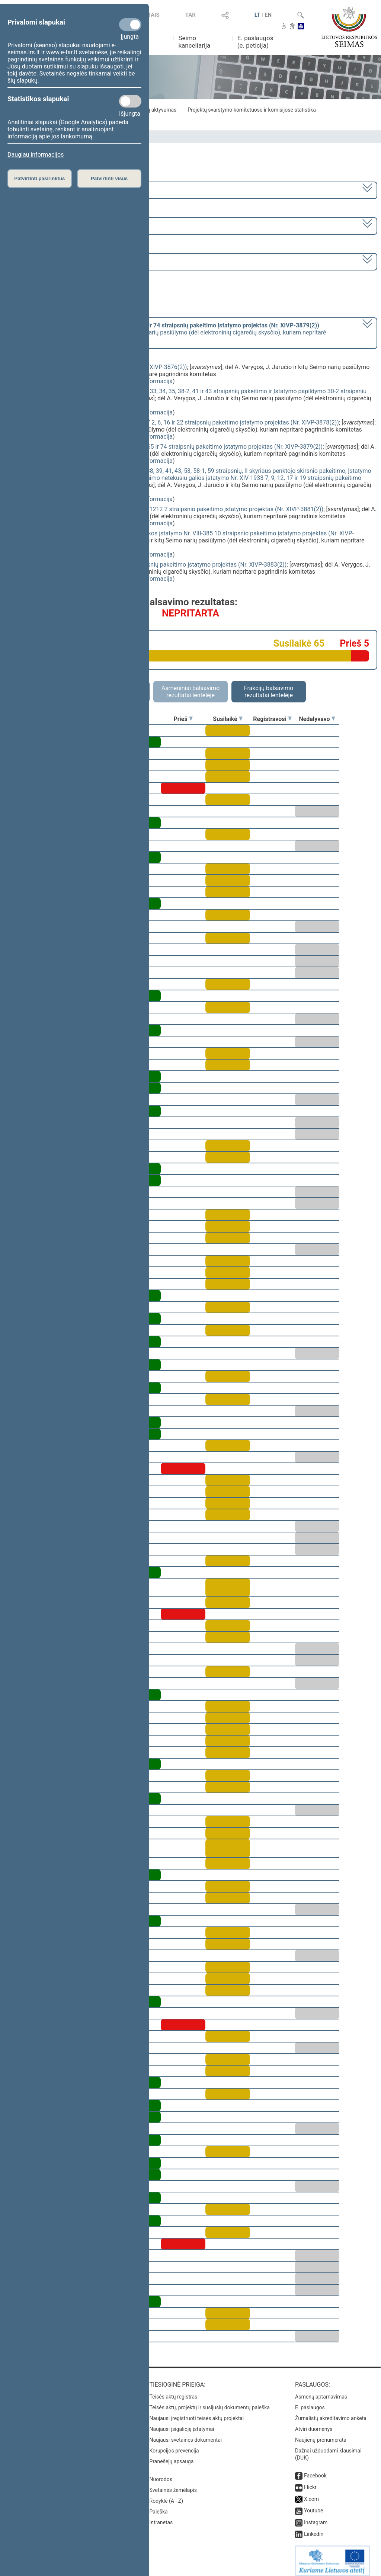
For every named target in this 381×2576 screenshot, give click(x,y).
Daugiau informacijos (35, 154)
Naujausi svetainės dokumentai (186, 2435)
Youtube (313, 2505)
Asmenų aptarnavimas (321, 2391)
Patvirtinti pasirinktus (39, 178)
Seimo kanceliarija (194, 41)
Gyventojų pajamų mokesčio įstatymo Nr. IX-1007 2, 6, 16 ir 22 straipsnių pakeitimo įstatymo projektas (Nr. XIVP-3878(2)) (179, 422)
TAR (190, 15)
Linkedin (313, 2529)
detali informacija (150, 381)
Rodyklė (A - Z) (166, 2496)
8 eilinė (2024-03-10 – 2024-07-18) (53, 225)
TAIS (154, 15)
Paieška (159, 2506)
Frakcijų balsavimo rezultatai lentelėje (269, 692)
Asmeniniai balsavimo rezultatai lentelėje (190, 692)
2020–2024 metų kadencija (44, 189)
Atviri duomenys (313, 2424)
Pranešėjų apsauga (172, 2456)
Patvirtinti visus (109, 178)
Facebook (315, 2470)
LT (257, 15)
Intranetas (161, 2517)
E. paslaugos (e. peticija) (255, 41)
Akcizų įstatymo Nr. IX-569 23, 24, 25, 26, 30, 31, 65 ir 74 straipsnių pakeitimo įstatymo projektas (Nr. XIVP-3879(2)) (171, 446)
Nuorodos (161, 2474)
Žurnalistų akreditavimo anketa (330, 2413)
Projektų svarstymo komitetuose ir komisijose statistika (252, 110)
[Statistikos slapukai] (130, 101)
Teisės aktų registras (174, 2391)
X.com (311, 2494)
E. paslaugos (310, 2402)
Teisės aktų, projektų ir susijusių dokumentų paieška (210, 2402)
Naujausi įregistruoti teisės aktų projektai (197, 2413)
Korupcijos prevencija (174, 2445)
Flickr (310, 2482)
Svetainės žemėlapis (173, 2485)
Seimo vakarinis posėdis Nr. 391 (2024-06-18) (68, 261)
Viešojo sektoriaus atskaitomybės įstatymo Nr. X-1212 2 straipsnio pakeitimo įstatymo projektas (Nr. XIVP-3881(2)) (171, 509)
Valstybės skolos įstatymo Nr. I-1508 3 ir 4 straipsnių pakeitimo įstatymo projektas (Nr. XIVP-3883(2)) (153, 564)
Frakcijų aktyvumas (154, 110)
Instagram (315, 2517)
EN (268, 15)
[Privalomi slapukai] (130, 24)
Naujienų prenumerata (320, 2435)
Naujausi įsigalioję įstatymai (182, 2424)
